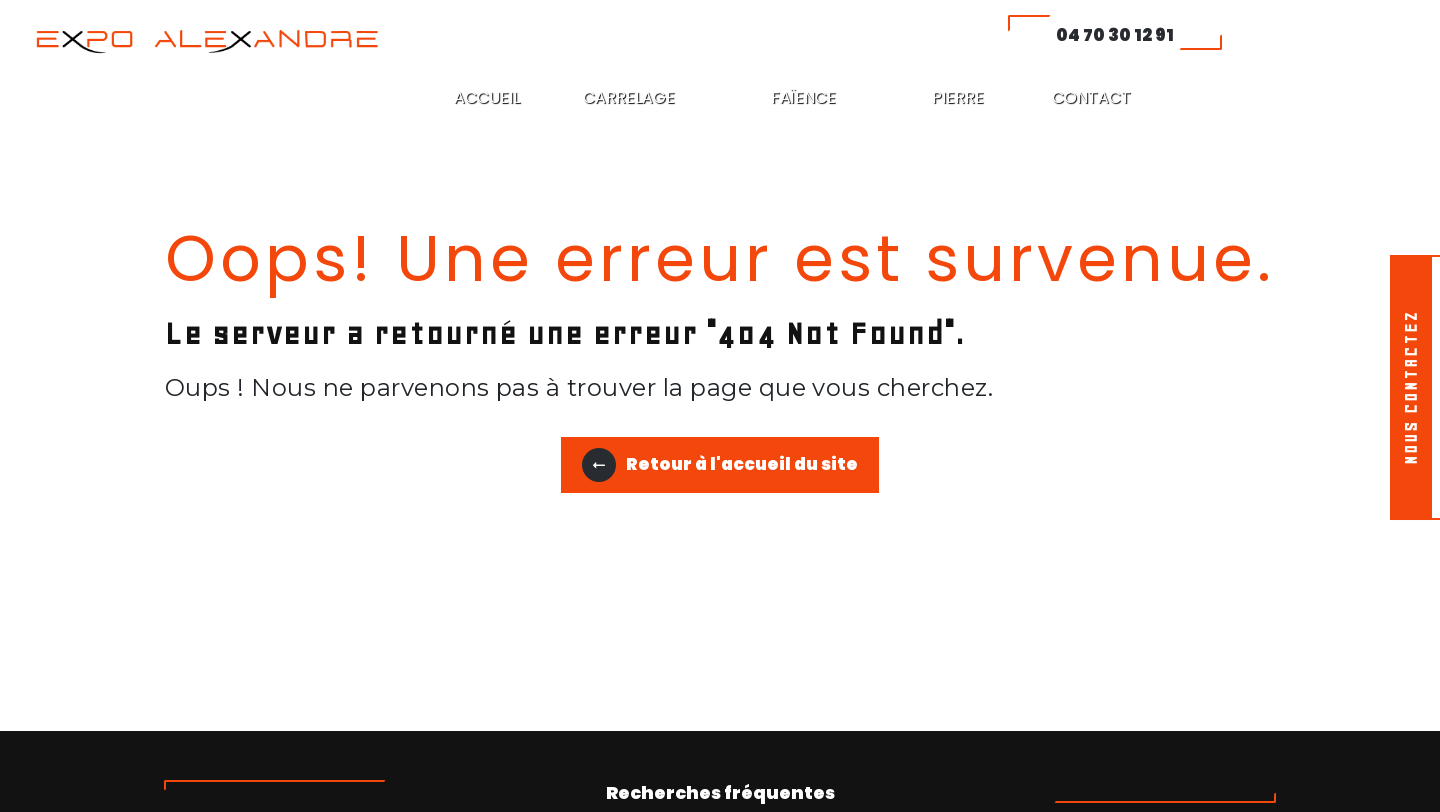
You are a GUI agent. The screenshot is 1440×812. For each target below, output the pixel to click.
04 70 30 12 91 (1115, 35)
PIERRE (958, 97)
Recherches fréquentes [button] (720, 793)
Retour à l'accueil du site (720, 465)
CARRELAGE (629, 97)
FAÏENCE (803, 97)
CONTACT (1091, 97)
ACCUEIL (487, 97)
